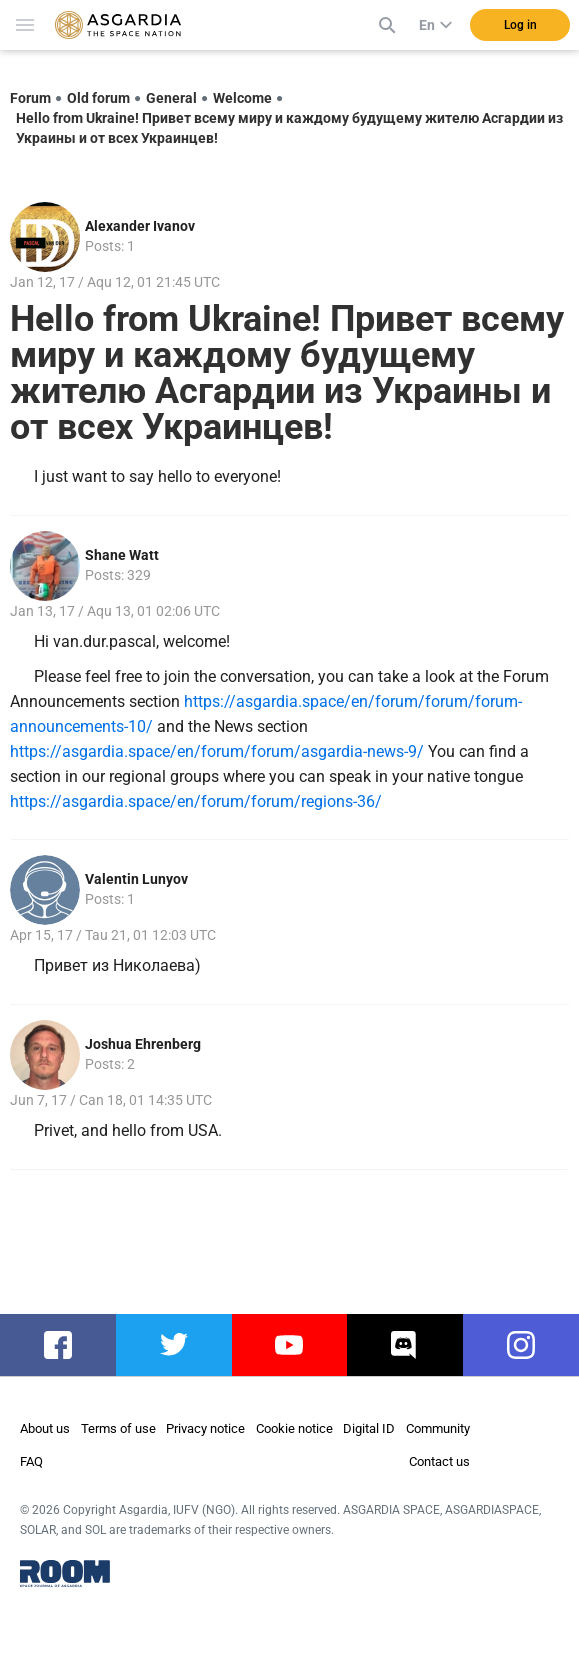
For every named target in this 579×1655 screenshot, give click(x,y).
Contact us (439, 1461)
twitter (173, 1345)
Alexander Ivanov (140, 226)
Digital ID (369, 1428)
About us (45, 1428)
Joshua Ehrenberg (143, 1044)
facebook (66, 1345)
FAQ (31, 1461)
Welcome (242, 98)
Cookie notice (294, 1428)
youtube (291, 1345)
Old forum (98, 98)
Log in (520, 25)
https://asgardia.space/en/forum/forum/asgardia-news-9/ (217, 751)
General (171, 98)
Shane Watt (122, 555)
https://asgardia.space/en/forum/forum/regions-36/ (196, 801)
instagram (531, 1345)
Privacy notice (205, 1428)
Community (438, 1428)
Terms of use (118, 1428)
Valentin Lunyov (136, 879)
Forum (30, 98)
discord (405, 1345)
